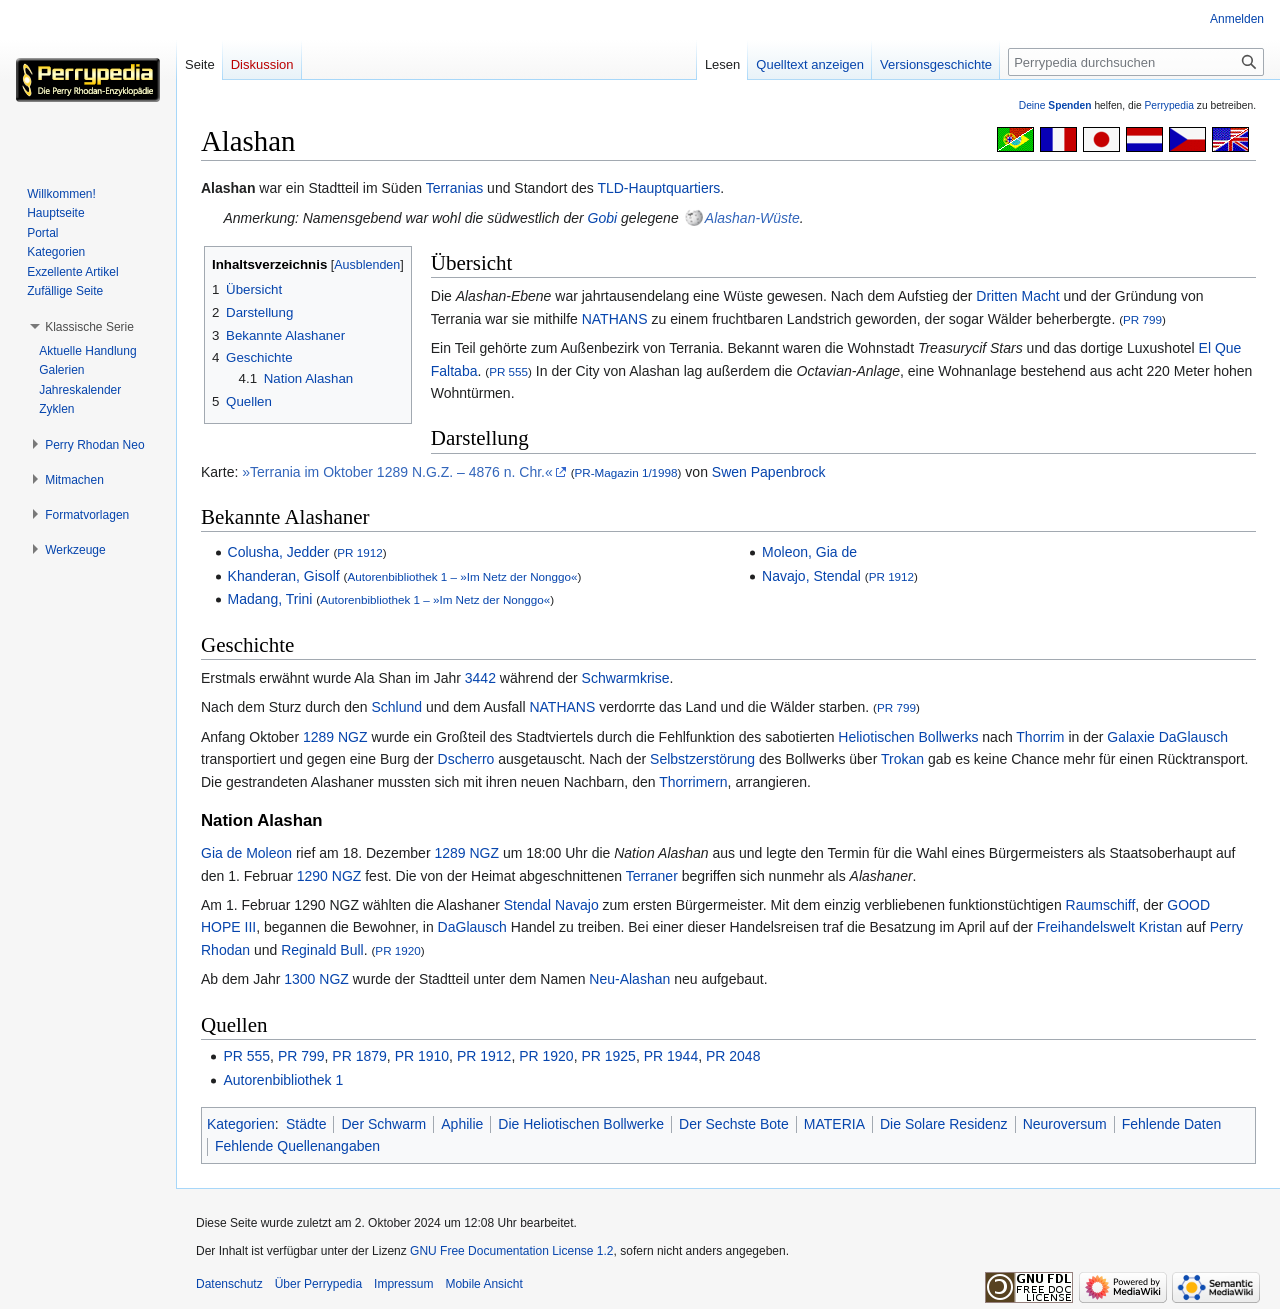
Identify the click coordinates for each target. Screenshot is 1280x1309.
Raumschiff (1101, 905)
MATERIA (834, 1124)
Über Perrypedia (318, 1284)
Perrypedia (1169, 105)
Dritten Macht (1017, 296)
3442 (480, 678)
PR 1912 (359, 552)
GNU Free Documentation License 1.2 (511, 1251)
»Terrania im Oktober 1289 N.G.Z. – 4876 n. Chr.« (397, 472)
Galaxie (1130, 737)
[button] (89, 327)
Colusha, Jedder (279, 552)
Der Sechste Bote (734, 1124)
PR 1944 (671, 1056)
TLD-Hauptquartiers (658, 188)
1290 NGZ (329, 876)
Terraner (652, 876)
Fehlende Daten (1172, 1124)
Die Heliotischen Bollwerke (581, 1124)
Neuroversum (1065, 1124)
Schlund (396, 707)
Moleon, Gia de (809, 552)
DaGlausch (1193, 737)
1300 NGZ (316, 979)
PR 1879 (359, 1056)
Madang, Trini (270, 599)
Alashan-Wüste (752, 218)
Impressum (403, 1284)
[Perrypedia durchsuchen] (1136, 62)
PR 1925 (608, 1056)
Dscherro (466, 759)
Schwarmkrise (626, 678)
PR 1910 (422, 1056)
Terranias (455, 188)
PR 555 (508, 371)
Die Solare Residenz (944, 1124)
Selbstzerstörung (702, 759)
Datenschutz (229, 1284)
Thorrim (1040, 737)
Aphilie (462, 1124)
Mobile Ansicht (483, 1284)
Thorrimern (693, 782)
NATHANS (615, 319)
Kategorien (241, 1124)
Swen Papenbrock (769, 472)
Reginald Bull (322, 950)
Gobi (603, 218)
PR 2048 (733, 1056)
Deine (1055, 105)
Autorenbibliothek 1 (283, 1080)
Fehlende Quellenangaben (297, 1146)
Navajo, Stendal (811, 576)
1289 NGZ (335, 737)
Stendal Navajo (551, 905)
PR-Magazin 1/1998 (626, 472)
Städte (306, 1124)
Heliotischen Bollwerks (908, 737)
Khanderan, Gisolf (284, 576)
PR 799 (1142, 319)
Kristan (1161, 927)
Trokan (902, 759)
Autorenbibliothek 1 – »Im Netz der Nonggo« (462, 576)
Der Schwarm (383, 1124)
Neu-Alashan (629, 979)
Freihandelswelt (1086, 927)
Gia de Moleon (246, 853)
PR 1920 (397, 950)
